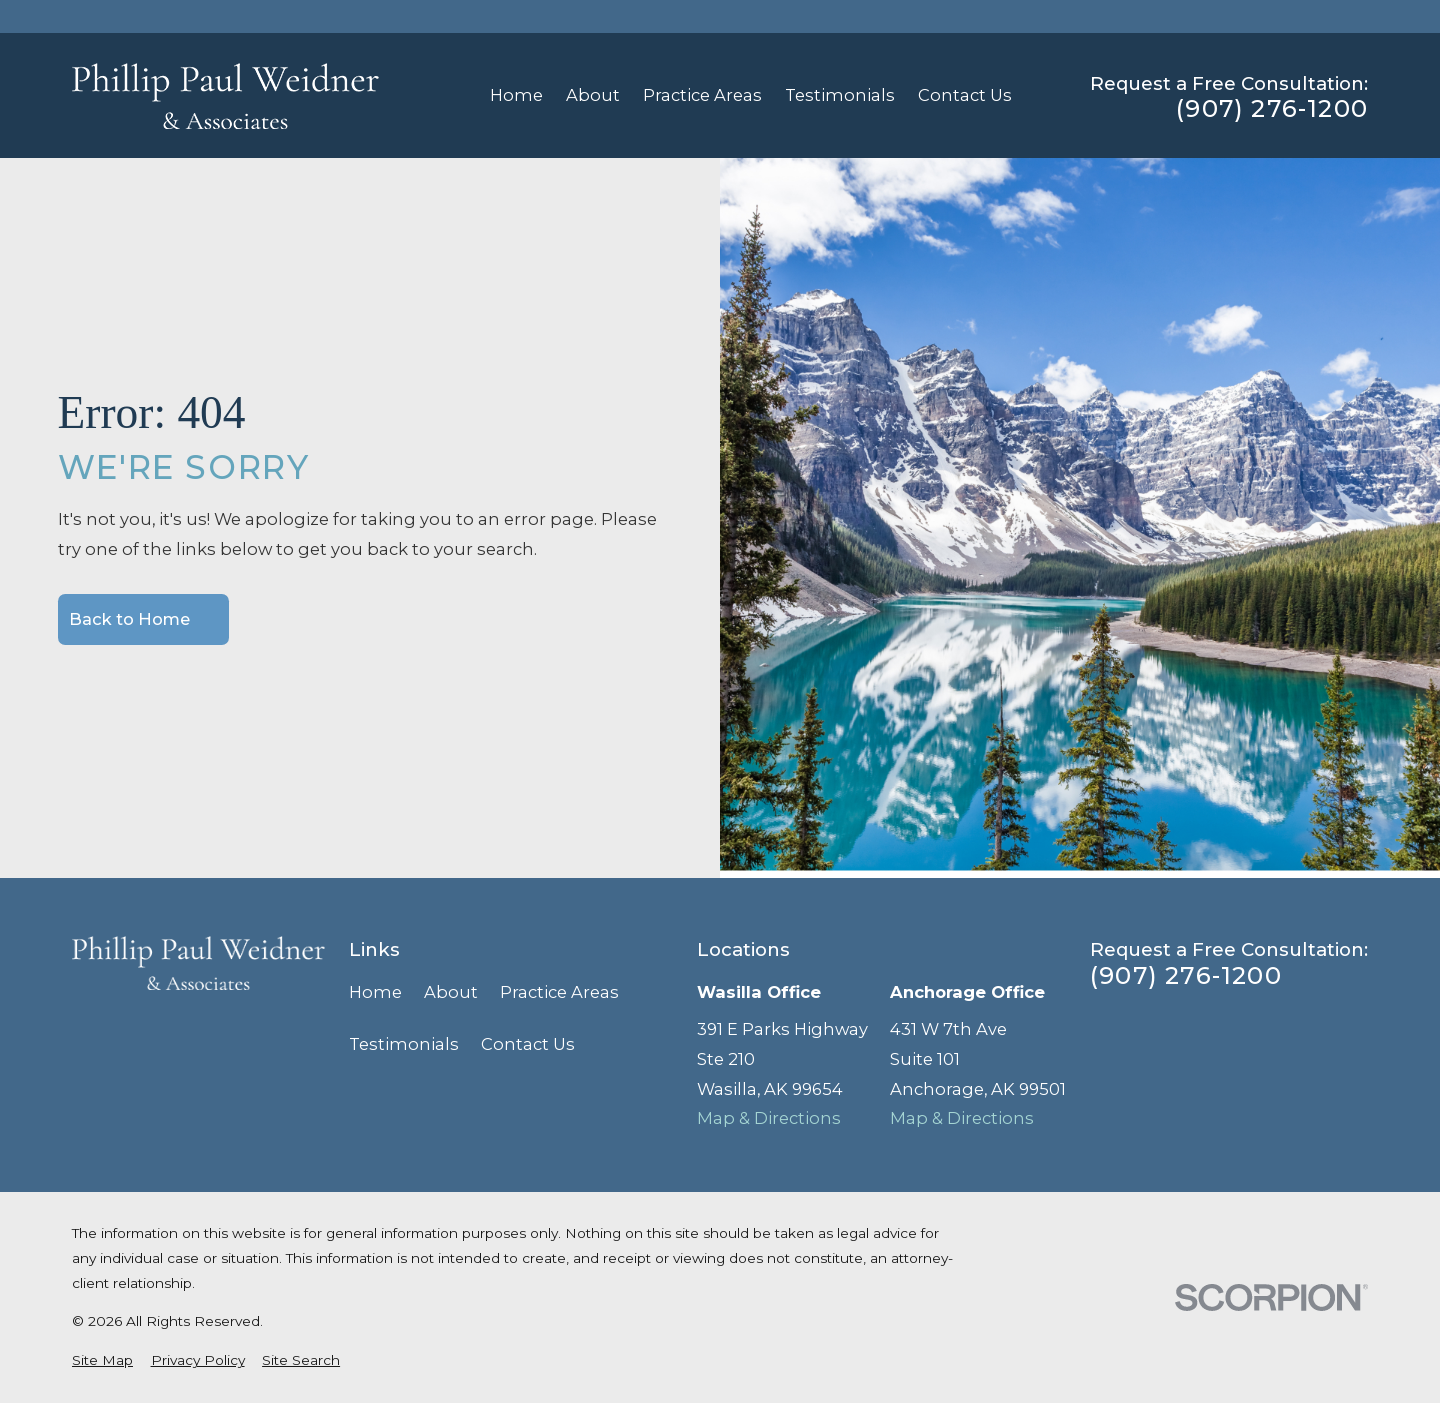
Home (375, 992)
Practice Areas (559, 992)
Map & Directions (769, 1118)
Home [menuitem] (516, 95)
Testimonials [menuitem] (840, 95)
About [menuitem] (593, 95)
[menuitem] (102, 1360)
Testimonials (404, 1044)
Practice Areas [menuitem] (702, 95)
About (451, 992)
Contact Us (528, 1044)
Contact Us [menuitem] (965, 95)
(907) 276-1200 (1272, 109)
